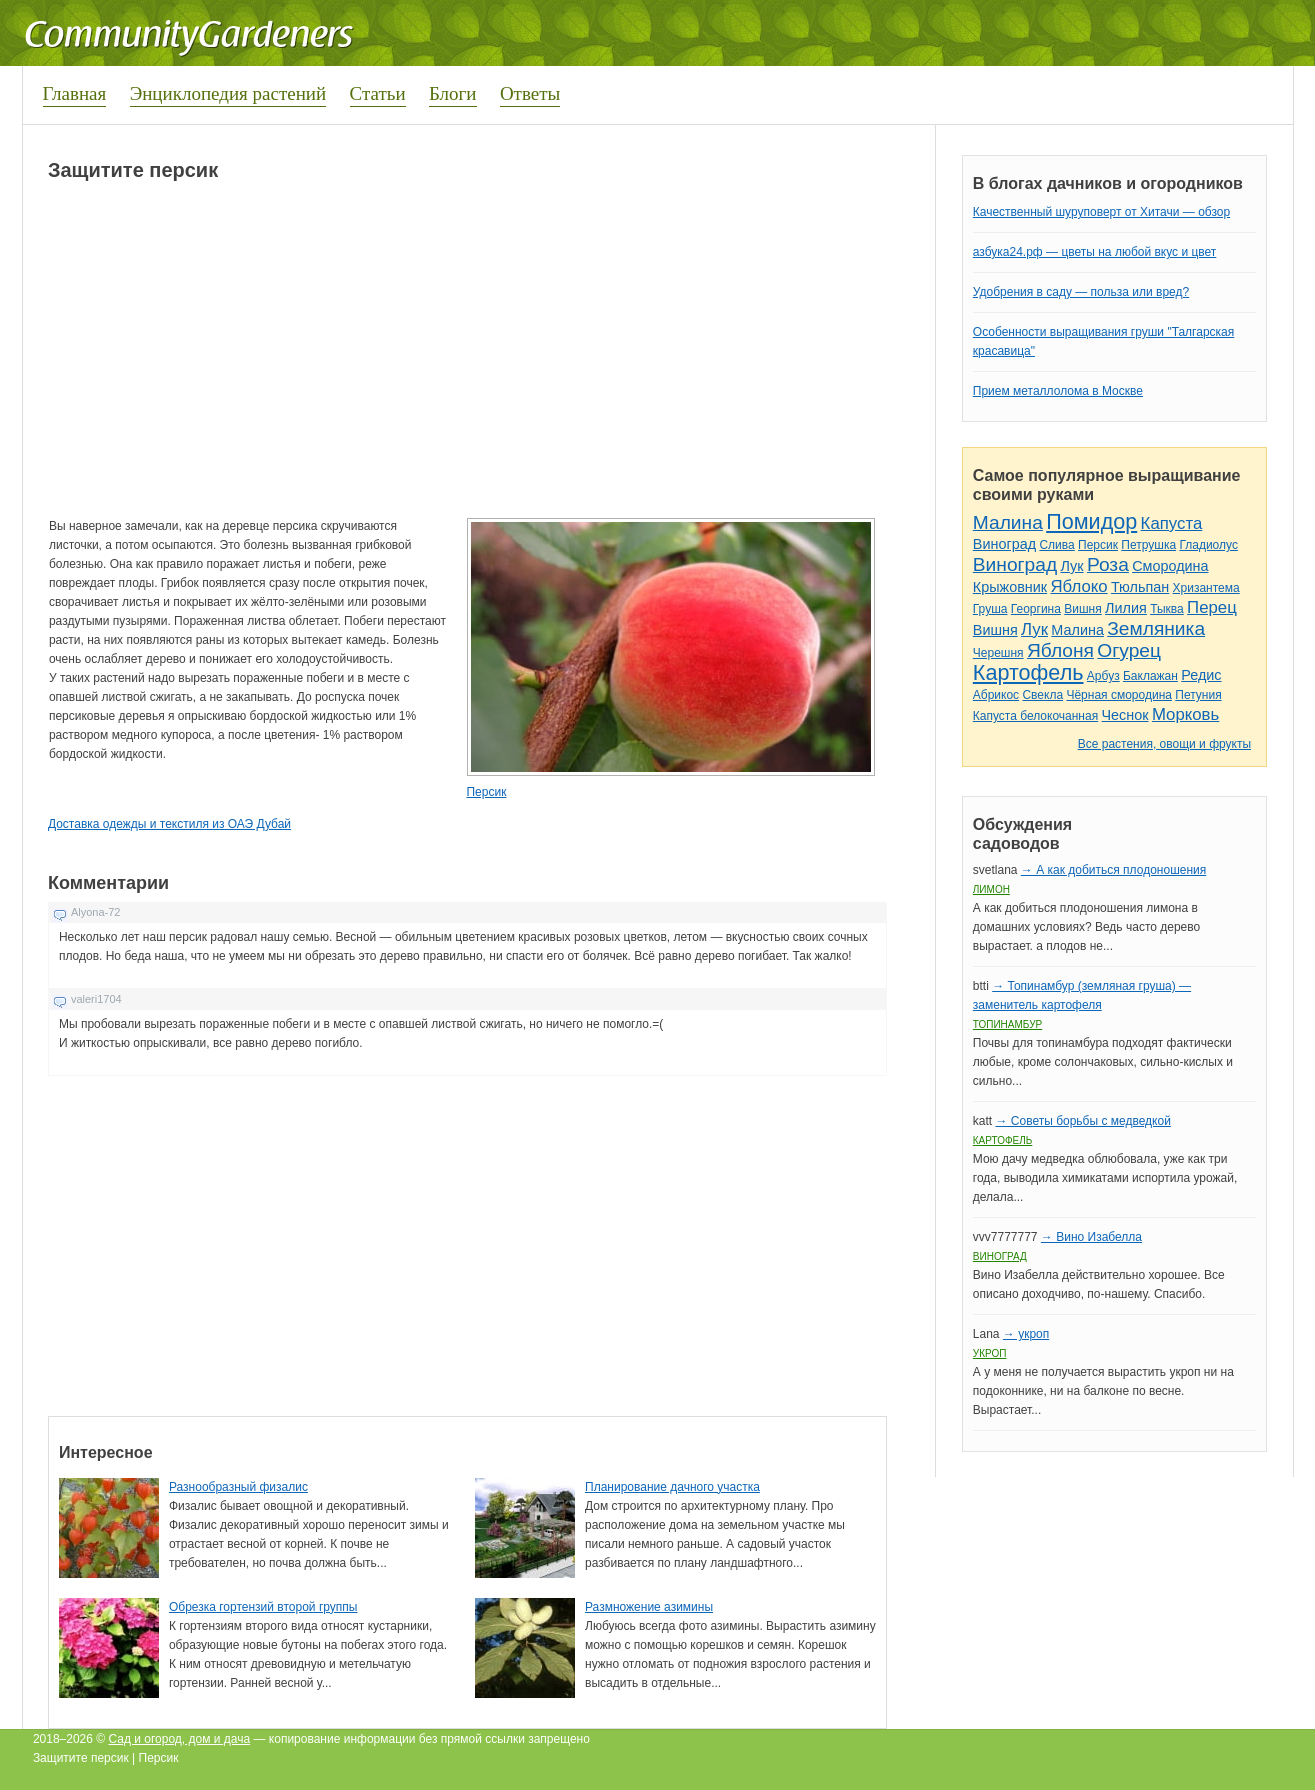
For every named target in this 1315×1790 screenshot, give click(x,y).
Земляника (1156, 628)
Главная (75, 93)
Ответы (530, 93)
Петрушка (1148, 545)
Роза (1108, 564)
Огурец (1129, 650)
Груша (990, 609)
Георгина (1036, 609)
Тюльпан (1140, 587)
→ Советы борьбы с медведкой (1082, 1121)
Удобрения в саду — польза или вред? (1081, 292)
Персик (486, 792)
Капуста (1172, 523)
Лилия (1126, 608)
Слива (1056, 545)
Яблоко (1078, 586)
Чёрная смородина (1119, 695)
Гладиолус (1208, 545)
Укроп (990, 1353)
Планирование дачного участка (672, 1487)
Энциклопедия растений (228, 93)
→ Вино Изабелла (1091, 1237)
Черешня (998, 653)
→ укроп (1026, 1334)
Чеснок (1125, 715)
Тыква (1167, 609)
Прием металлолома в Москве (1058, 391)
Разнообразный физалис (238, 1487)
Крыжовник (1010, 587)
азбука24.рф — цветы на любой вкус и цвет (1095, 252)
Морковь (1185, 714)
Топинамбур (1007, 1024)
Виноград (1004, 544)
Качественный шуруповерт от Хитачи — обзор (1101, 212)
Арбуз (1103, 676)
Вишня (1082, 609)
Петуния (1198, 695)
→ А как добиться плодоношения (1113, 870)
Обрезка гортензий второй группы (263, 1607)
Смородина (1170, 566)
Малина (1008, 522)
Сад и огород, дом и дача (179, 1739)
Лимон (991, 889)
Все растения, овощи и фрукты (1164, 744)
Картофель (1028, 672)
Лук (1071, 566)
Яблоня (1060, 650)
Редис (1201, 675)
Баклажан (1150, 676)
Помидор (1091, 521)
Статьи (378, 93)
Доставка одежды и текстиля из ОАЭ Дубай (169, 824)
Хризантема (1206, 588)
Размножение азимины (649, 1607)
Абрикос (996, 695)
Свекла (1042, 695)
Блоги (453, 93)
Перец (1212, 607)
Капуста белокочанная (1035, 716)
